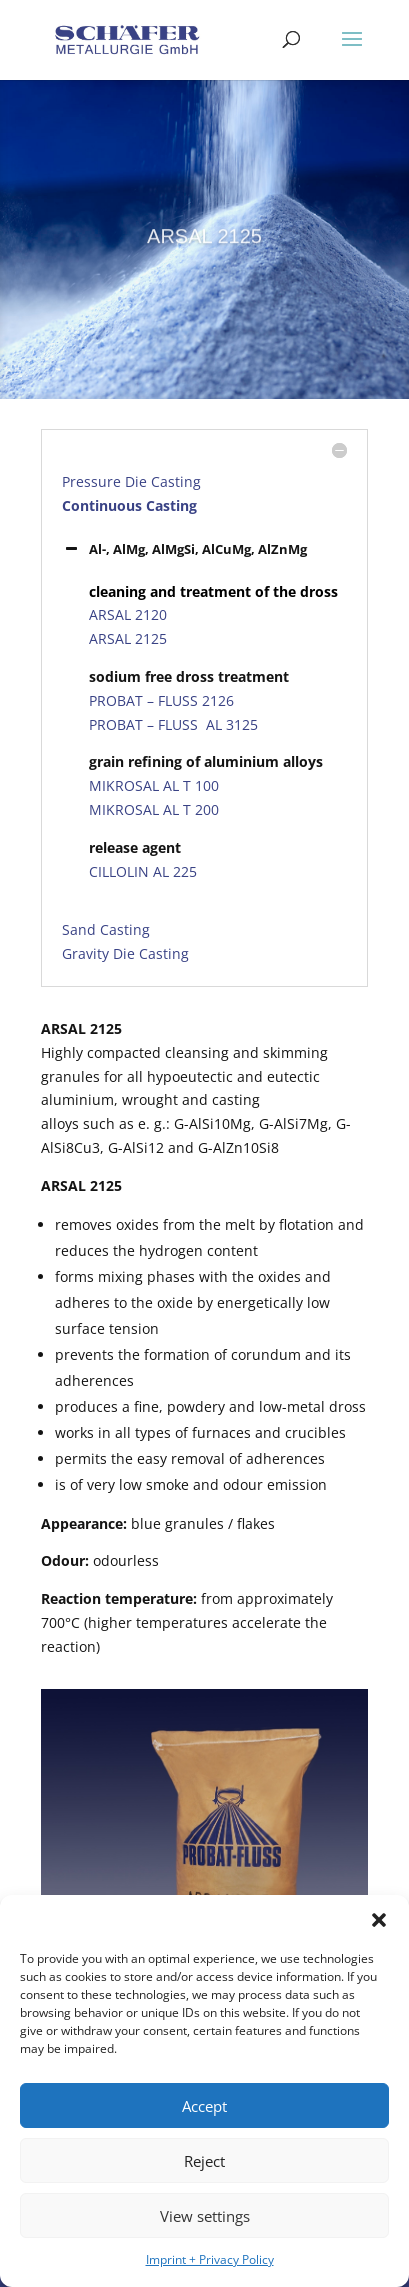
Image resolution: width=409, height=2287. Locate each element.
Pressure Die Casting (131, 481)
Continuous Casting (129, 505)
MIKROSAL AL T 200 (154, 809)
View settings (205, 2216)
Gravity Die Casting (125, 953)
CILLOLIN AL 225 (143, 871)
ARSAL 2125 (128, 638)
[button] (379, 1920)
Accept (204, 2106)
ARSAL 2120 (128, 614)
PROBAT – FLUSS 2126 (161, 700)
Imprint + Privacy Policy (210, 2259)
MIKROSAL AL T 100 (154, 785)
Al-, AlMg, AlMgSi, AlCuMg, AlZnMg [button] (184, 549)
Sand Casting (106, 929)
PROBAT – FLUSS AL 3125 (173, 724)
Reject (204, 2161)
